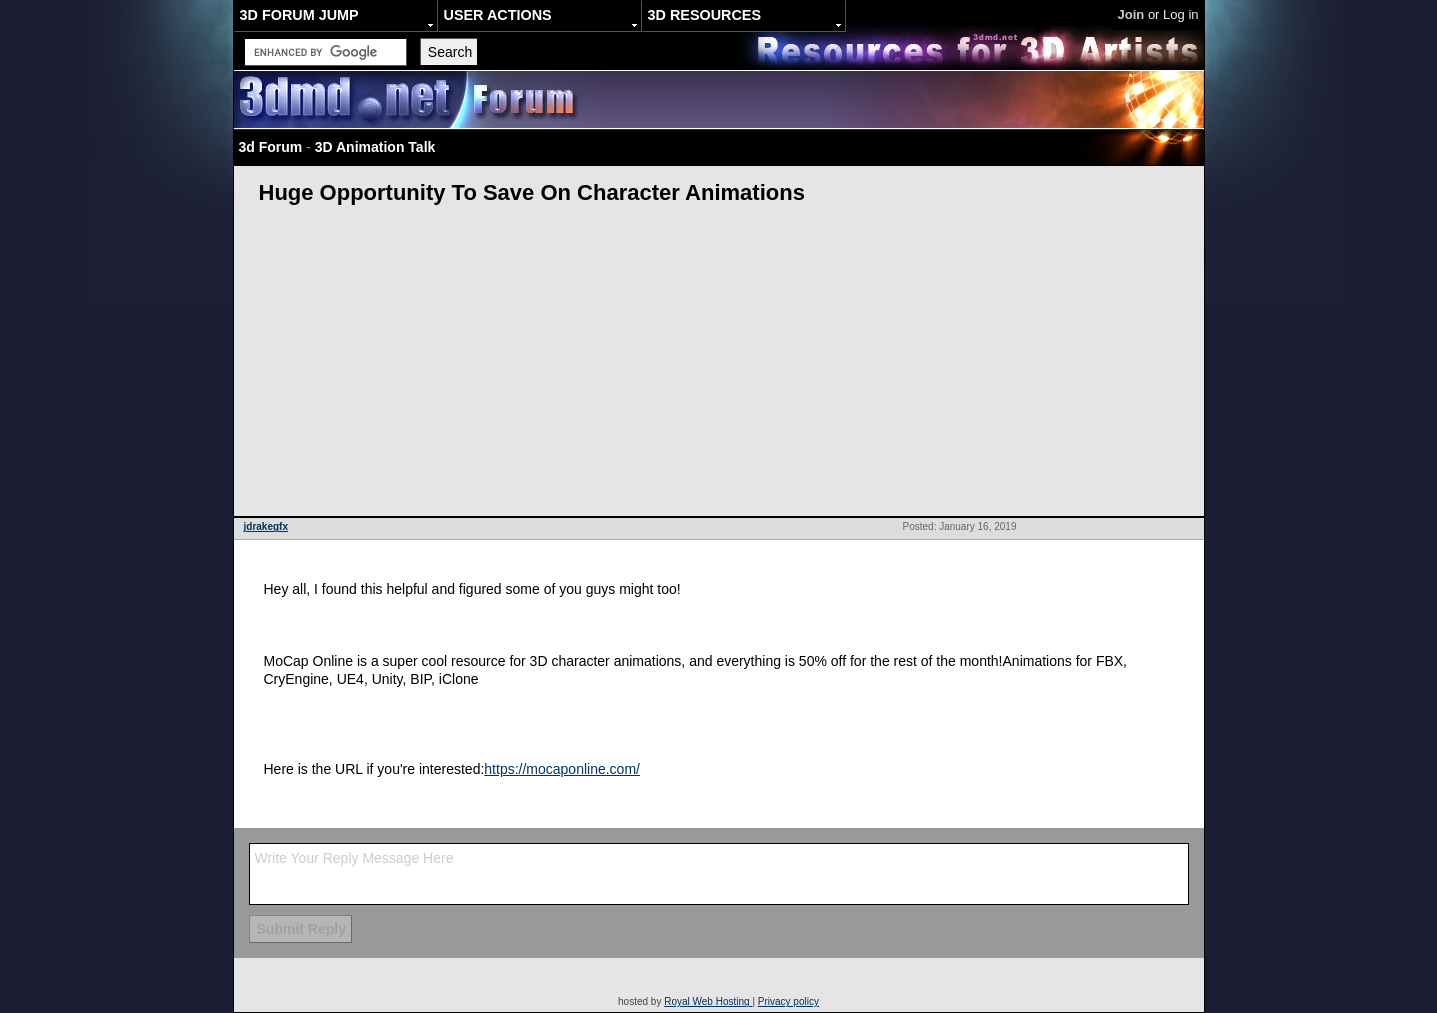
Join (1131, 14)
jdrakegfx (266, 526)
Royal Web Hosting (708, 1001)
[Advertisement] (719, 366)
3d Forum (271, 147)
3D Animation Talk (375, 147)
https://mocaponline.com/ (562, 769)
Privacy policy (788, 1001)
